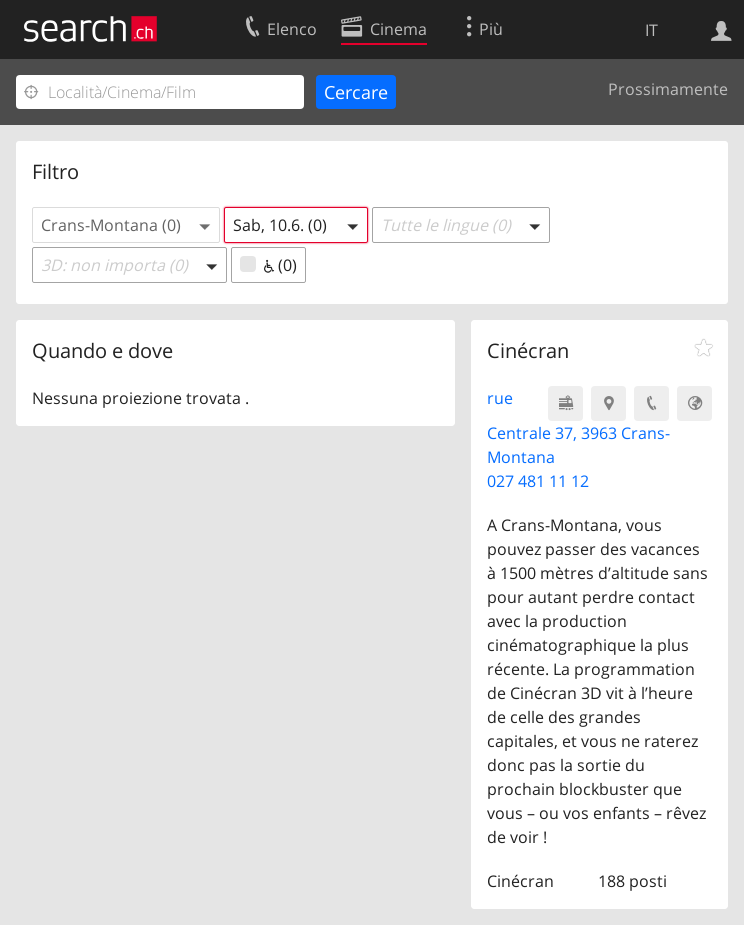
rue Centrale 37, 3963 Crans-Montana (578, 427)
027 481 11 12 (538, 481)
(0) (268, 265)
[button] (126, 225)
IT (651, 30)
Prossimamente (668, 89)
